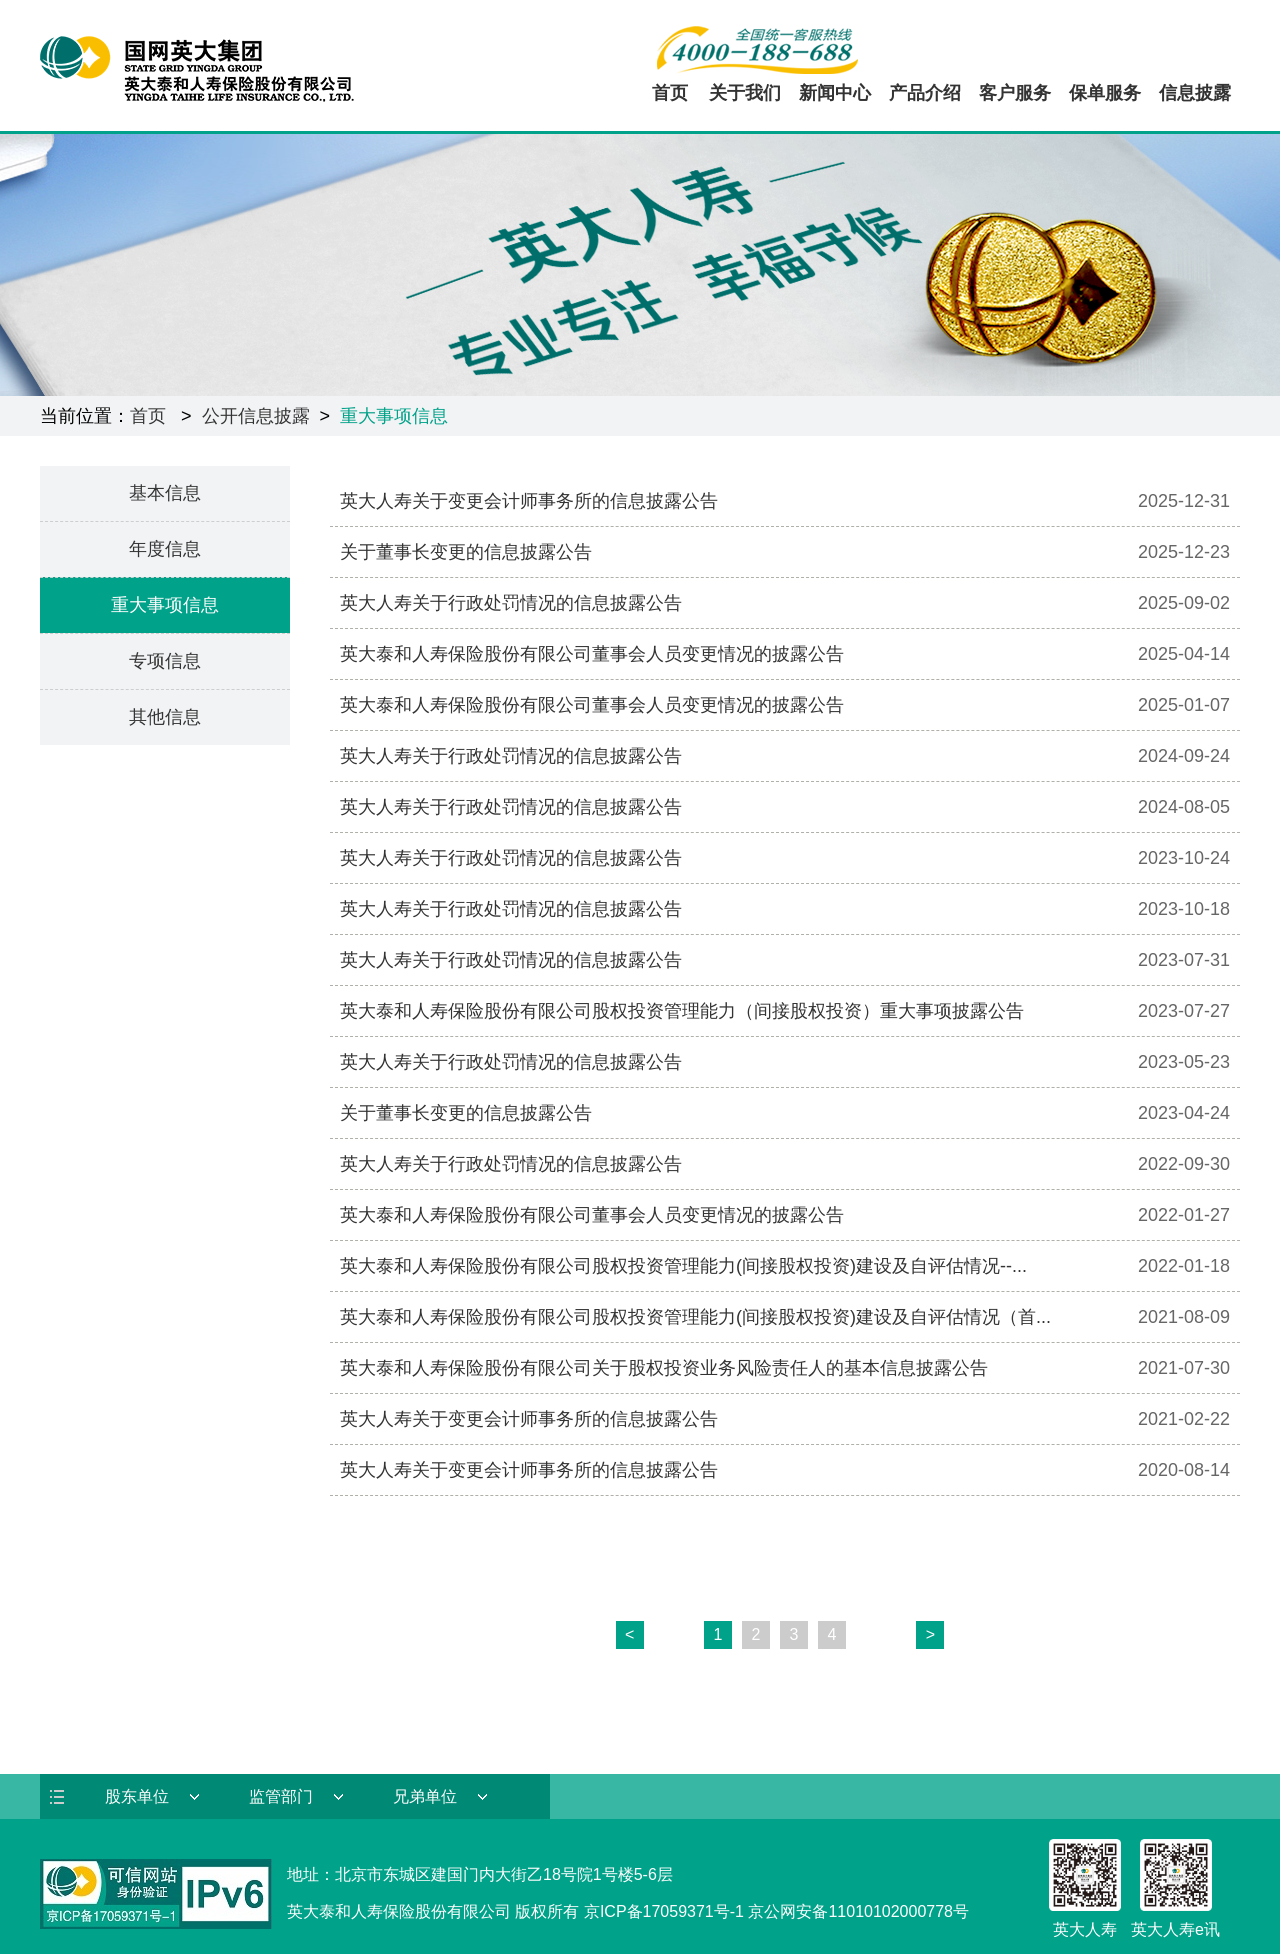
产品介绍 (925, 93)
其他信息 (165, 717)
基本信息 (165, 493)
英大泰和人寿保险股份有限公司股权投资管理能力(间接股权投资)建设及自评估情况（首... (695, 1317)
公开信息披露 (256, 416)
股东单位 (137, 1796)
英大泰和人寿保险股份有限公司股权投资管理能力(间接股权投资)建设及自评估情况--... (683, 1266)
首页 (670, 93)
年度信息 (165, 549)
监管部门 (281, 1796)
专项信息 (165, 661)
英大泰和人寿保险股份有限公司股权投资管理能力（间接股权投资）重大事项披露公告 (682, 1011)
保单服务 (1105, 93)
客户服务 (1015, 93)
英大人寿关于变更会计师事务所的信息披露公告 (529, 501)
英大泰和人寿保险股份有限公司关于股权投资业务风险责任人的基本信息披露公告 (664, 1368)
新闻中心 (835, 93)
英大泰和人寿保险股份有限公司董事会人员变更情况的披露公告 (592, 654)
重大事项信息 (394, 416)
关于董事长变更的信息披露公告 (466, 552)
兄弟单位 (425, 1796)
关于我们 (745, 93)
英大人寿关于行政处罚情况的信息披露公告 (511, 603)
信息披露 (1195, 93)
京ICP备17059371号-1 (664, 1911)
